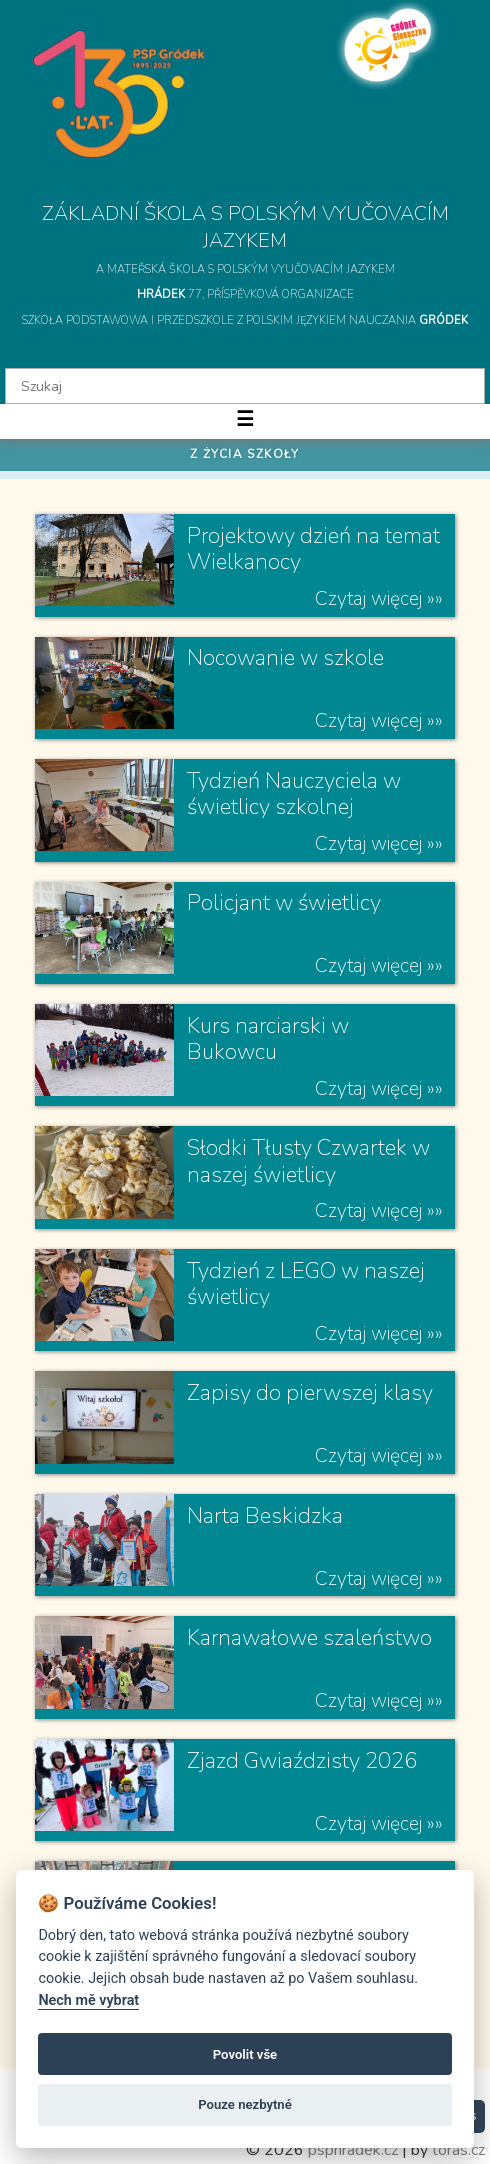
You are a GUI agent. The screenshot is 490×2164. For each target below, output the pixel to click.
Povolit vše (245, 2054)
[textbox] (245, 386)
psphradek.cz (353, 2150)
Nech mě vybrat (88, 2000)
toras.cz (458, 2150)
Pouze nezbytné (245, 2104)
